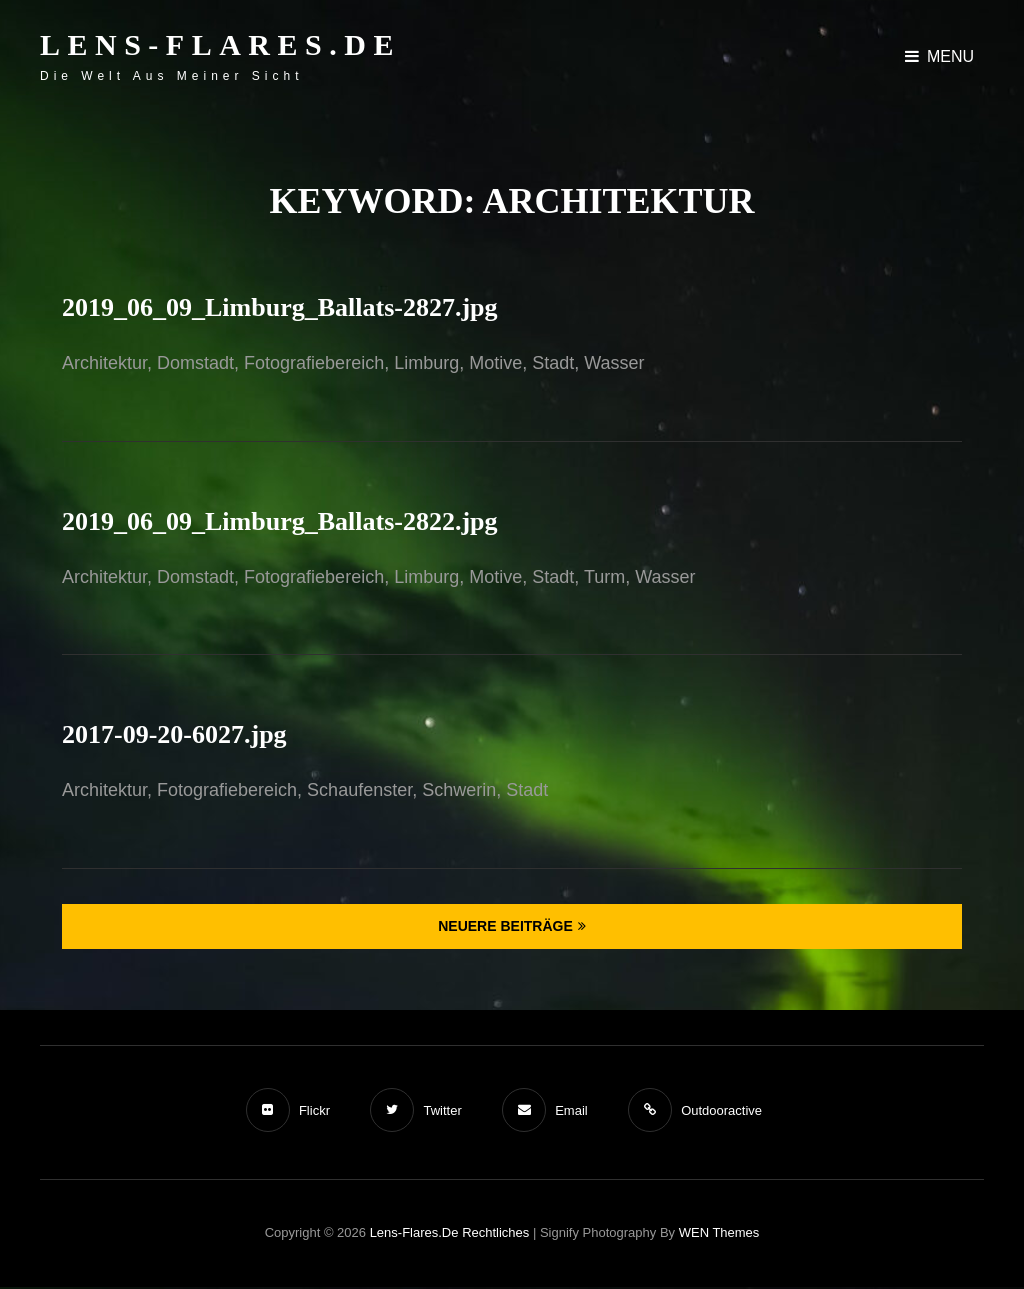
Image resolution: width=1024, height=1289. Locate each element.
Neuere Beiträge (505, 926)
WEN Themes (719, 1232)
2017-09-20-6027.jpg (174, 734)
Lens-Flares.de (220, 44)
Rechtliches (495, 1232)
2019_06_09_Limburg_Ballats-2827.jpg (280, 307)
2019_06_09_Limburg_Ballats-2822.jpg (280, 521)
